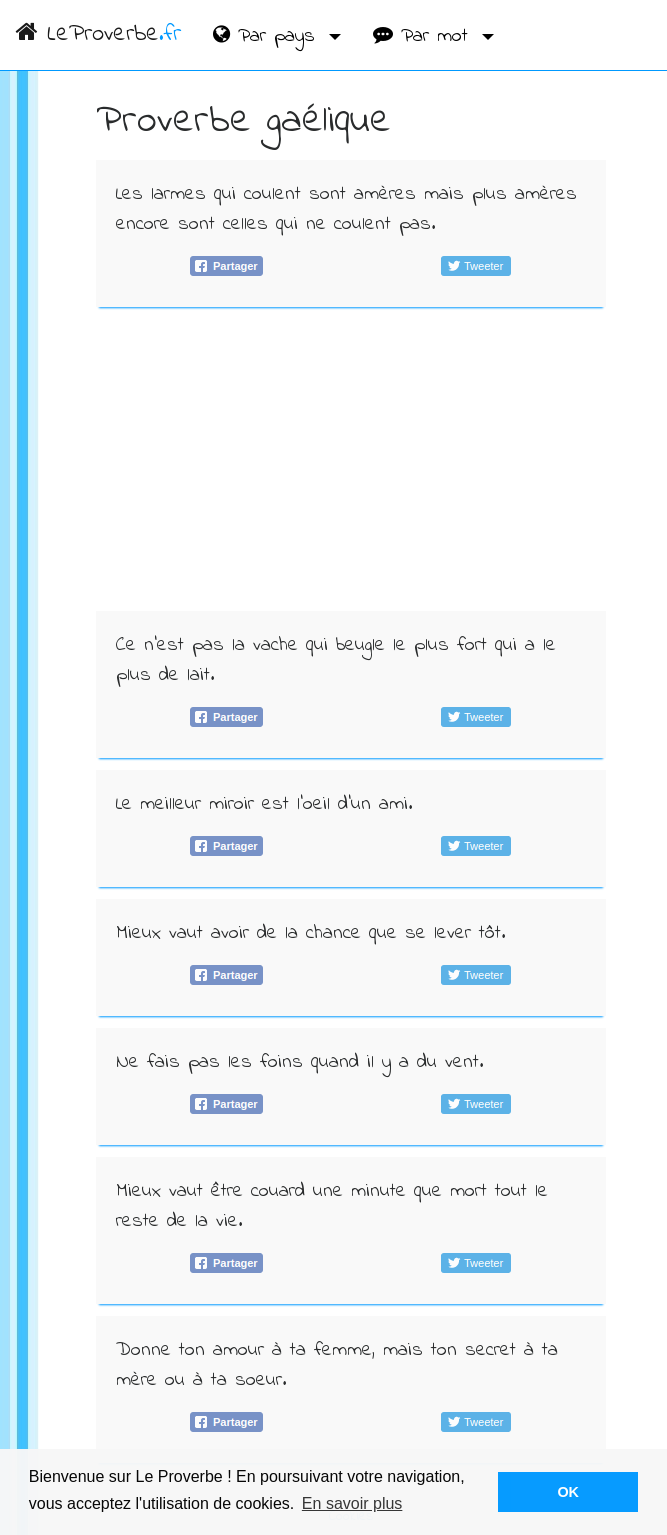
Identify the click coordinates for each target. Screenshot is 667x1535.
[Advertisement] (351, 459)
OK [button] (568, 1492)
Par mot (424, 36)
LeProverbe (98, 34)
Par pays (268, 36)
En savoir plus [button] (352, 1503)
